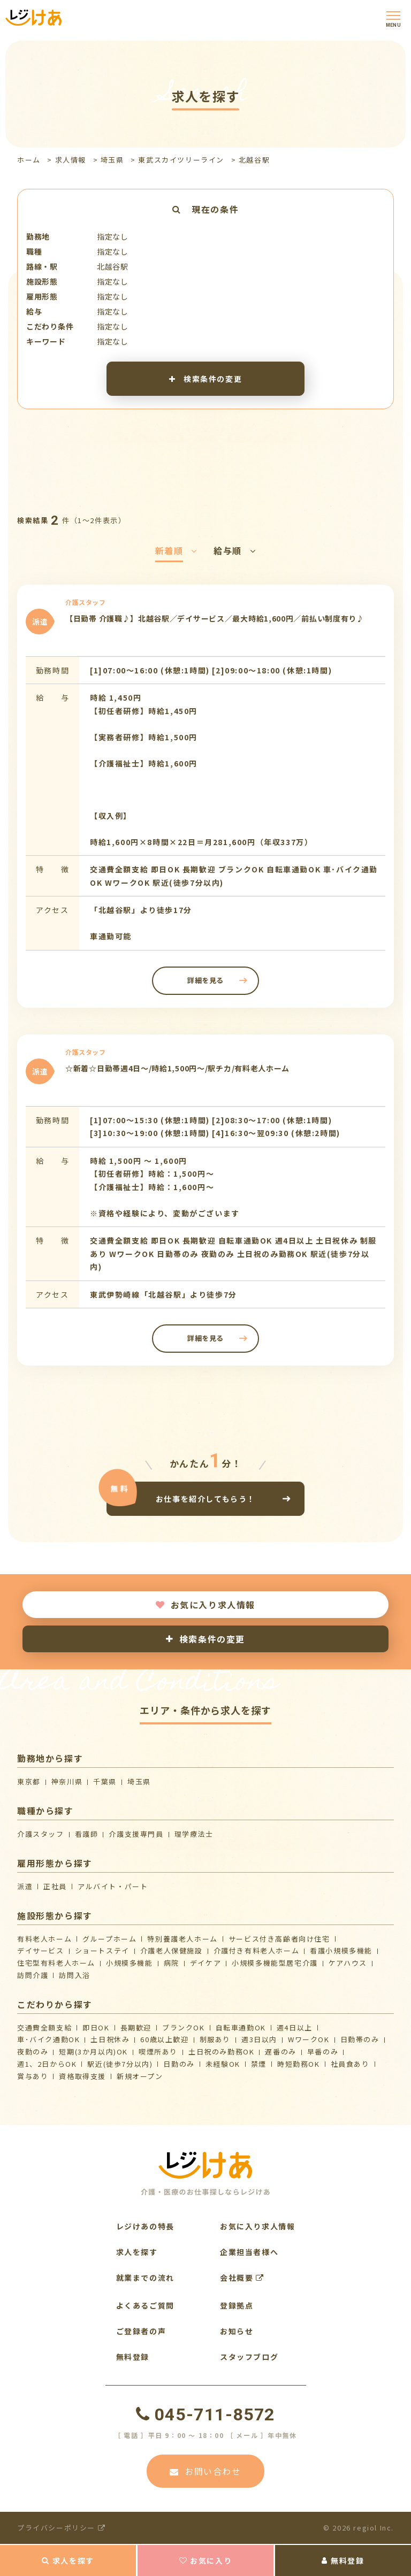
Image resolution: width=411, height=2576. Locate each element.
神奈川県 (66, 1781)
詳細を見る (205, 980)
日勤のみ (178, 2064)
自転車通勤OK (241, 2027)
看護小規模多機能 (341, 1950)
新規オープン (140, 2076)
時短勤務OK (298, 2064)
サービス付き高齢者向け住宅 (279, 1939)
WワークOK (309, 2039)
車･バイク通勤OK (48, 2039)
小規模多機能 (129, 1963)
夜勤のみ (32, 2051)
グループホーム (109, 1939)
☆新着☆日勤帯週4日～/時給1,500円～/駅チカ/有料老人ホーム (177, 1068)
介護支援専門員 (136, 1834)
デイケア (205, 1963)
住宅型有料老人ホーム (56, 1963)
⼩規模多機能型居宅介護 (275, 1963)
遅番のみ (280, 2051)
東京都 (29, 1781)
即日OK (95, 2027)
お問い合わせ (205, 2471)
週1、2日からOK (47, 2064)
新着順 (176, 550)
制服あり (215, 2039)
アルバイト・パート (113, 1886)
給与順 (235, 550)
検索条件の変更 (205, 378)
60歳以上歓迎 (164, 2039)
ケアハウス (348, 1963)
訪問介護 (32, 1975)
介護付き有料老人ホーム (257, 1950)
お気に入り (205, 2560)
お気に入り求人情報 (205, 1604)
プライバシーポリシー (61, 2528)
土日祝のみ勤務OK (221, 2051)
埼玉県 (112, 160)
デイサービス (40, 1950)
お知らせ (236, 2331)
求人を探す (68, 2560)
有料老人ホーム (44, 1939)
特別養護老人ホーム (182, 1939)
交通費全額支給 (44, 2027)
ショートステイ (102, 1950)
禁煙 (259, 2064)
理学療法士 (194, 1834)
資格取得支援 (82, 2076)
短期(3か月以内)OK (93, 2051)
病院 (171, 1963)
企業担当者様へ (249, 2252)
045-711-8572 (205, 2414)
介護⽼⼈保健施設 (171, 1950)
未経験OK (223, 2064)
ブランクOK (183, 2027)
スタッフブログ (249, 2356)
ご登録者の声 (141, 2331)
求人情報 (70, 160)
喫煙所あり (158, 2051)
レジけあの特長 (145, 2226)
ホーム (29, 160)
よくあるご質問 (145, 2305)
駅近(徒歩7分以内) (120, 2064)
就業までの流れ (145, 2277)
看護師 (86, 1834)
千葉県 (105, 1781)
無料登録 (343, 2560)
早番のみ (322, 2051)
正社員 (55, 1886)
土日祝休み (110, 2039)
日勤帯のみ (359, 2039)
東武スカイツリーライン (181, 160)
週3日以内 (259, 2039)
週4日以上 (295, 2027)
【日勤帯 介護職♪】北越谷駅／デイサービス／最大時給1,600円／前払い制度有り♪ (214, 618)
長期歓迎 (135, 2027)
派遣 (25, 1886)
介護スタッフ (40, 1834)
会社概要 (242, 2277)
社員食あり (350, 2064)
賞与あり (32, 2076)
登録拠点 (236, 2305)
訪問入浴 (74, 1975)
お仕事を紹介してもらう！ (205, 1498)
